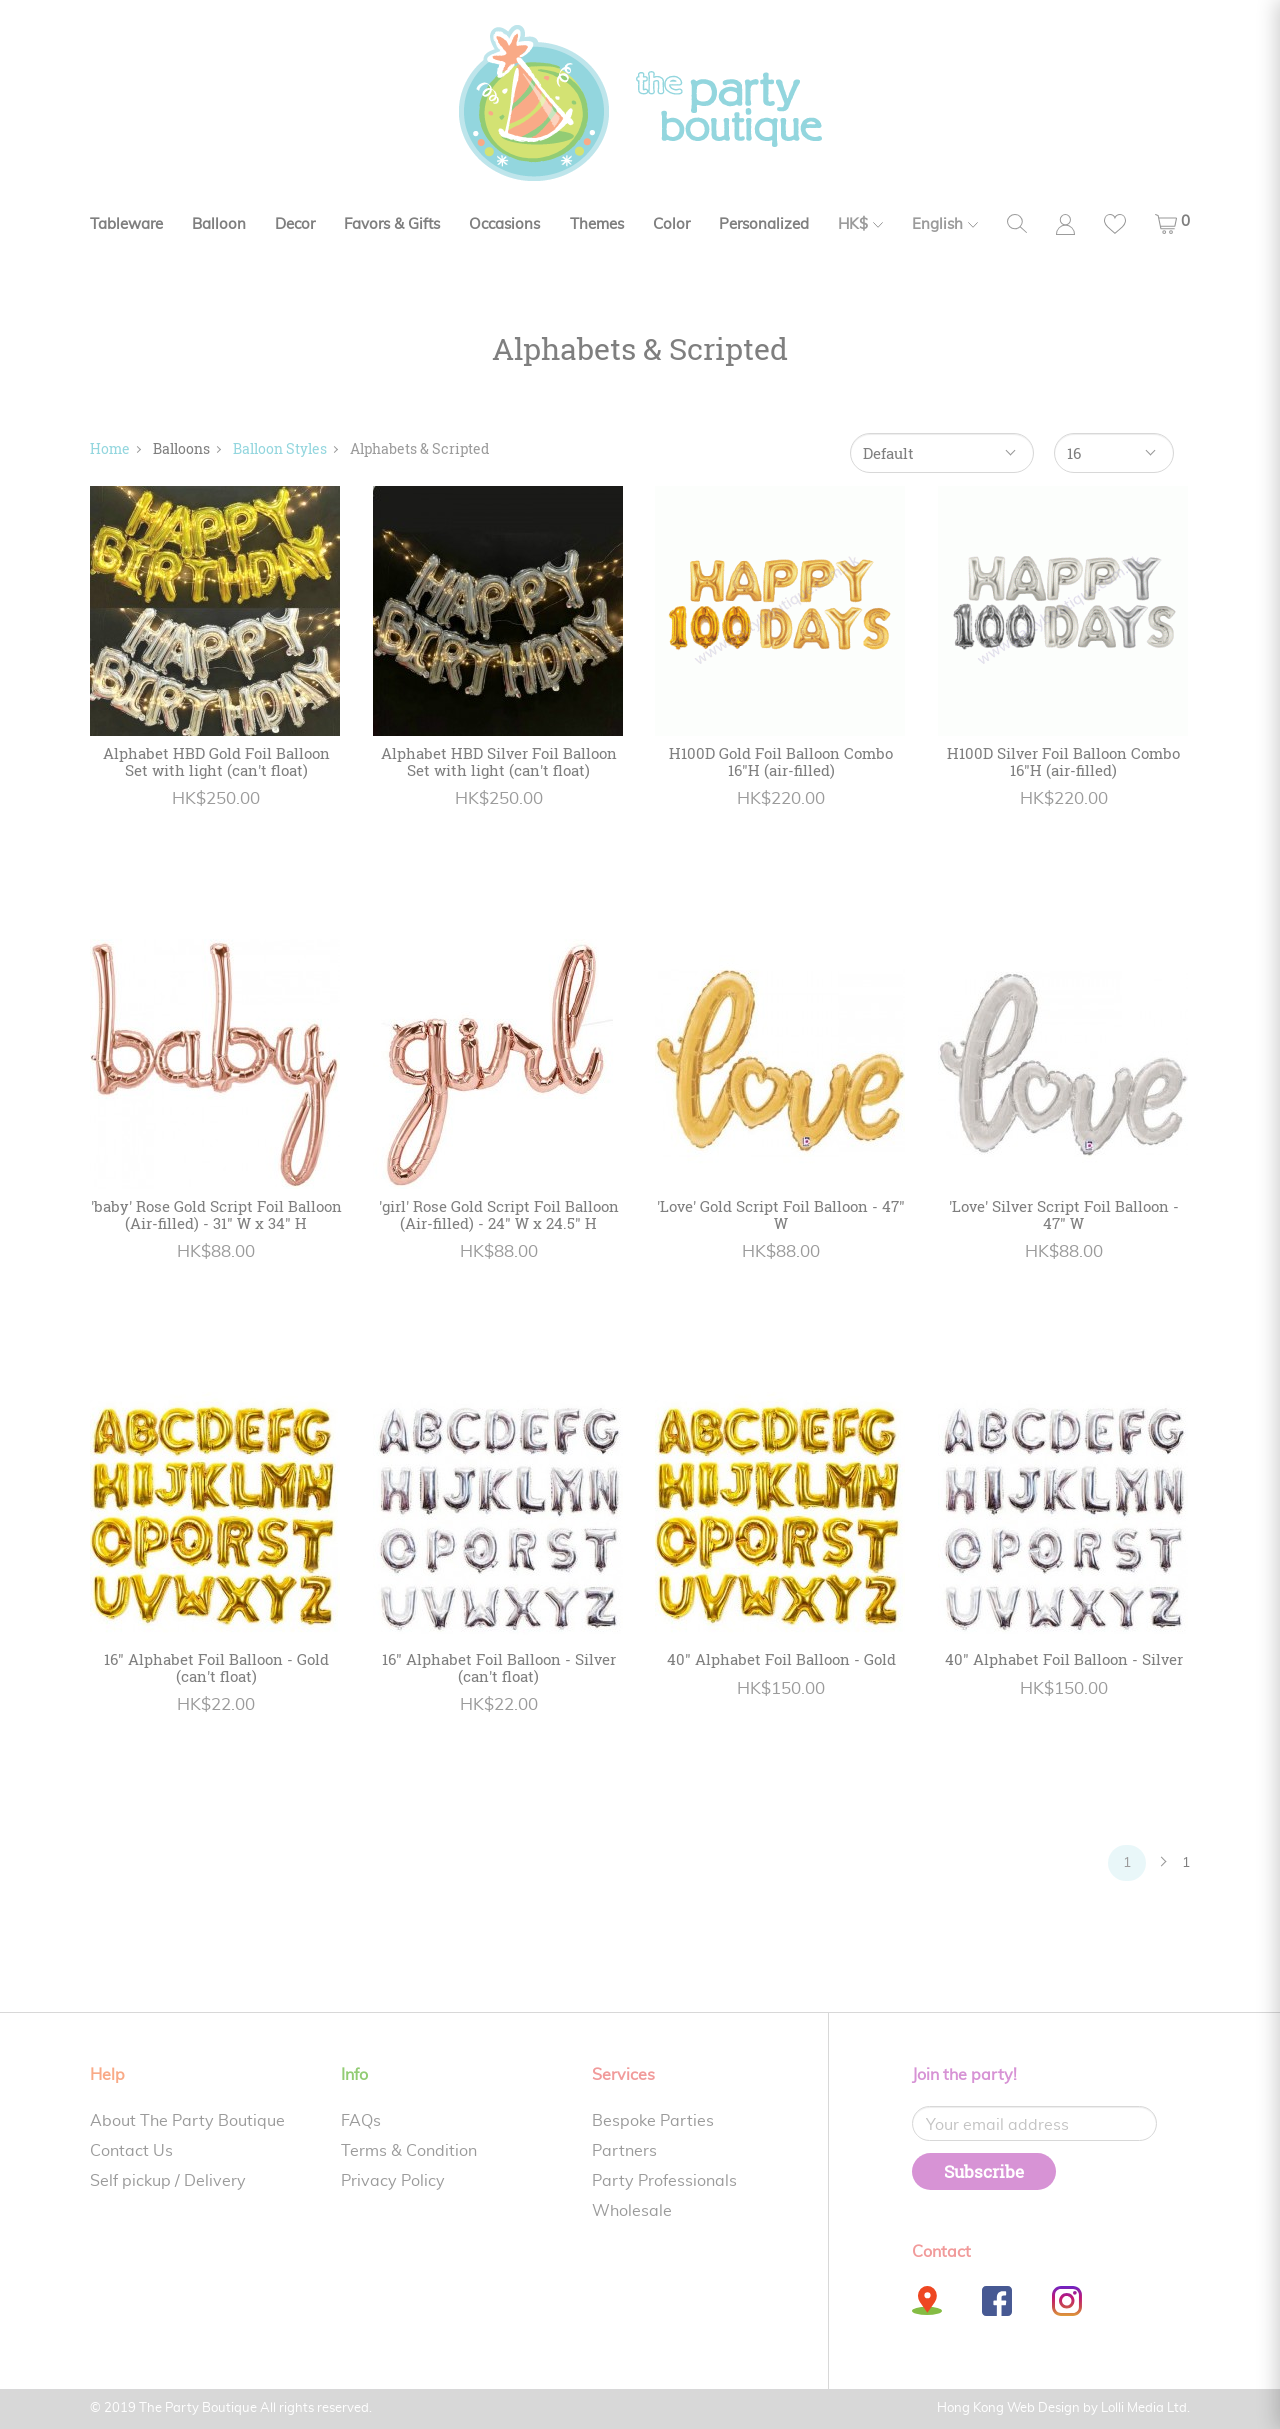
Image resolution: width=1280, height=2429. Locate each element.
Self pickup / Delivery (168, 2181)
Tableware (126, 224)
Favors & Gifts (392, 224)
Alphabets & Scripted (419, 448)
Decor (295, 224)
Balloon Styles (280, 448)
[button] (1172, 224)
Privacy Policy (393, 2181)
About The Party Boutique (187, 2121)
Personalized (764, 224)
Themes (597, 224)
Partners (624, 2151)
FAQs (361, 2121)
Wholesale (632, 2211)
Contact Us (131, 2151)
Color (671, 224)
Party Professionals (664, 2181)
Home (110, 448)
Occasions (504, 224)
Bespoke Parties (653, 2121)
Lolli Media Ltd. (1145, 2408)
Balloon (219, 224)
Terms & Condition (409, 2151)
